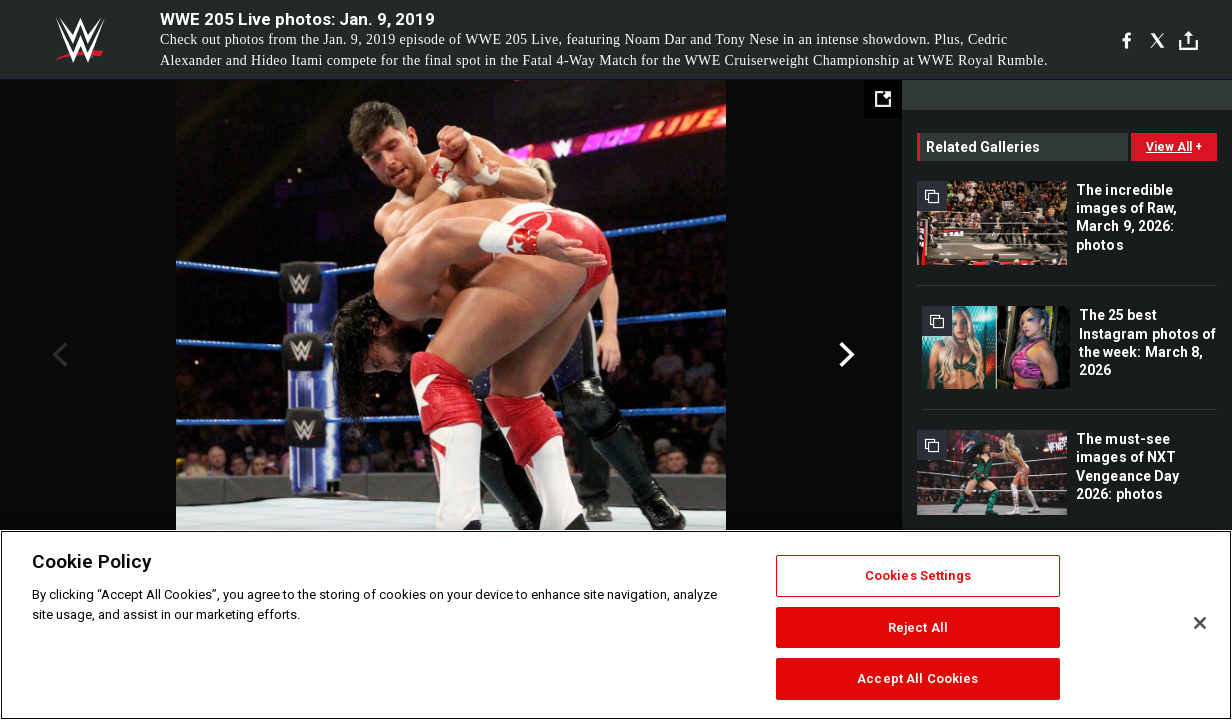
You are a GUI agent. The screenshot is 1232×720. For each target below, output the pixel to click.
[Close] (1200, 623)
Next (844, 355)
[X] (1157, 40)
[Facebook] (1126, 40)
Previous (57, 355)
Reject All (918, 627)
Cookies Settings (918, 575)
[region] (616, 625)
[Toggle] (1188, 40)
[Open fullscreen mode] (883, 99)
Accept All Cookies (917, 678)
